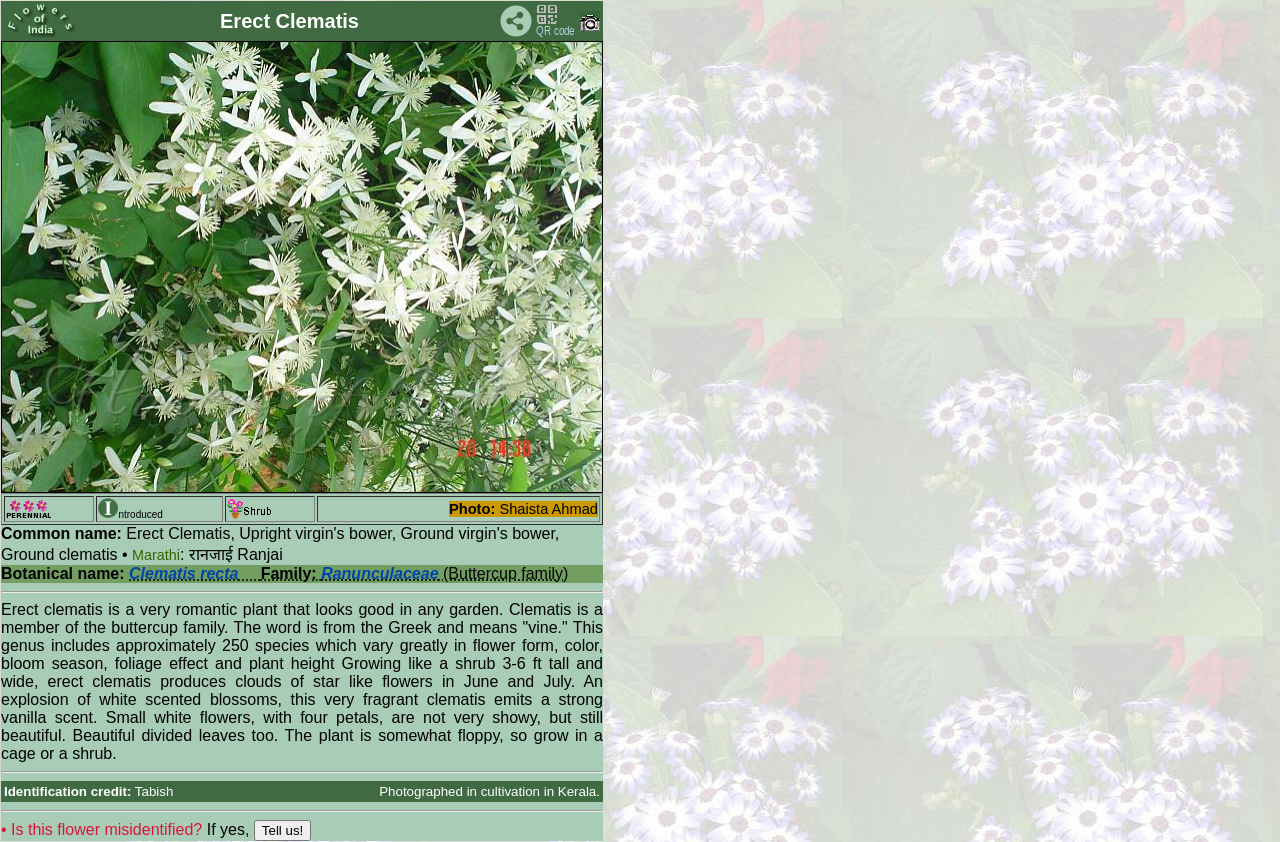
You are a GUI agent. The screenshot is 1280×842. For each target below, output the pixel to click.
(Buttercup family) (348, 573)
